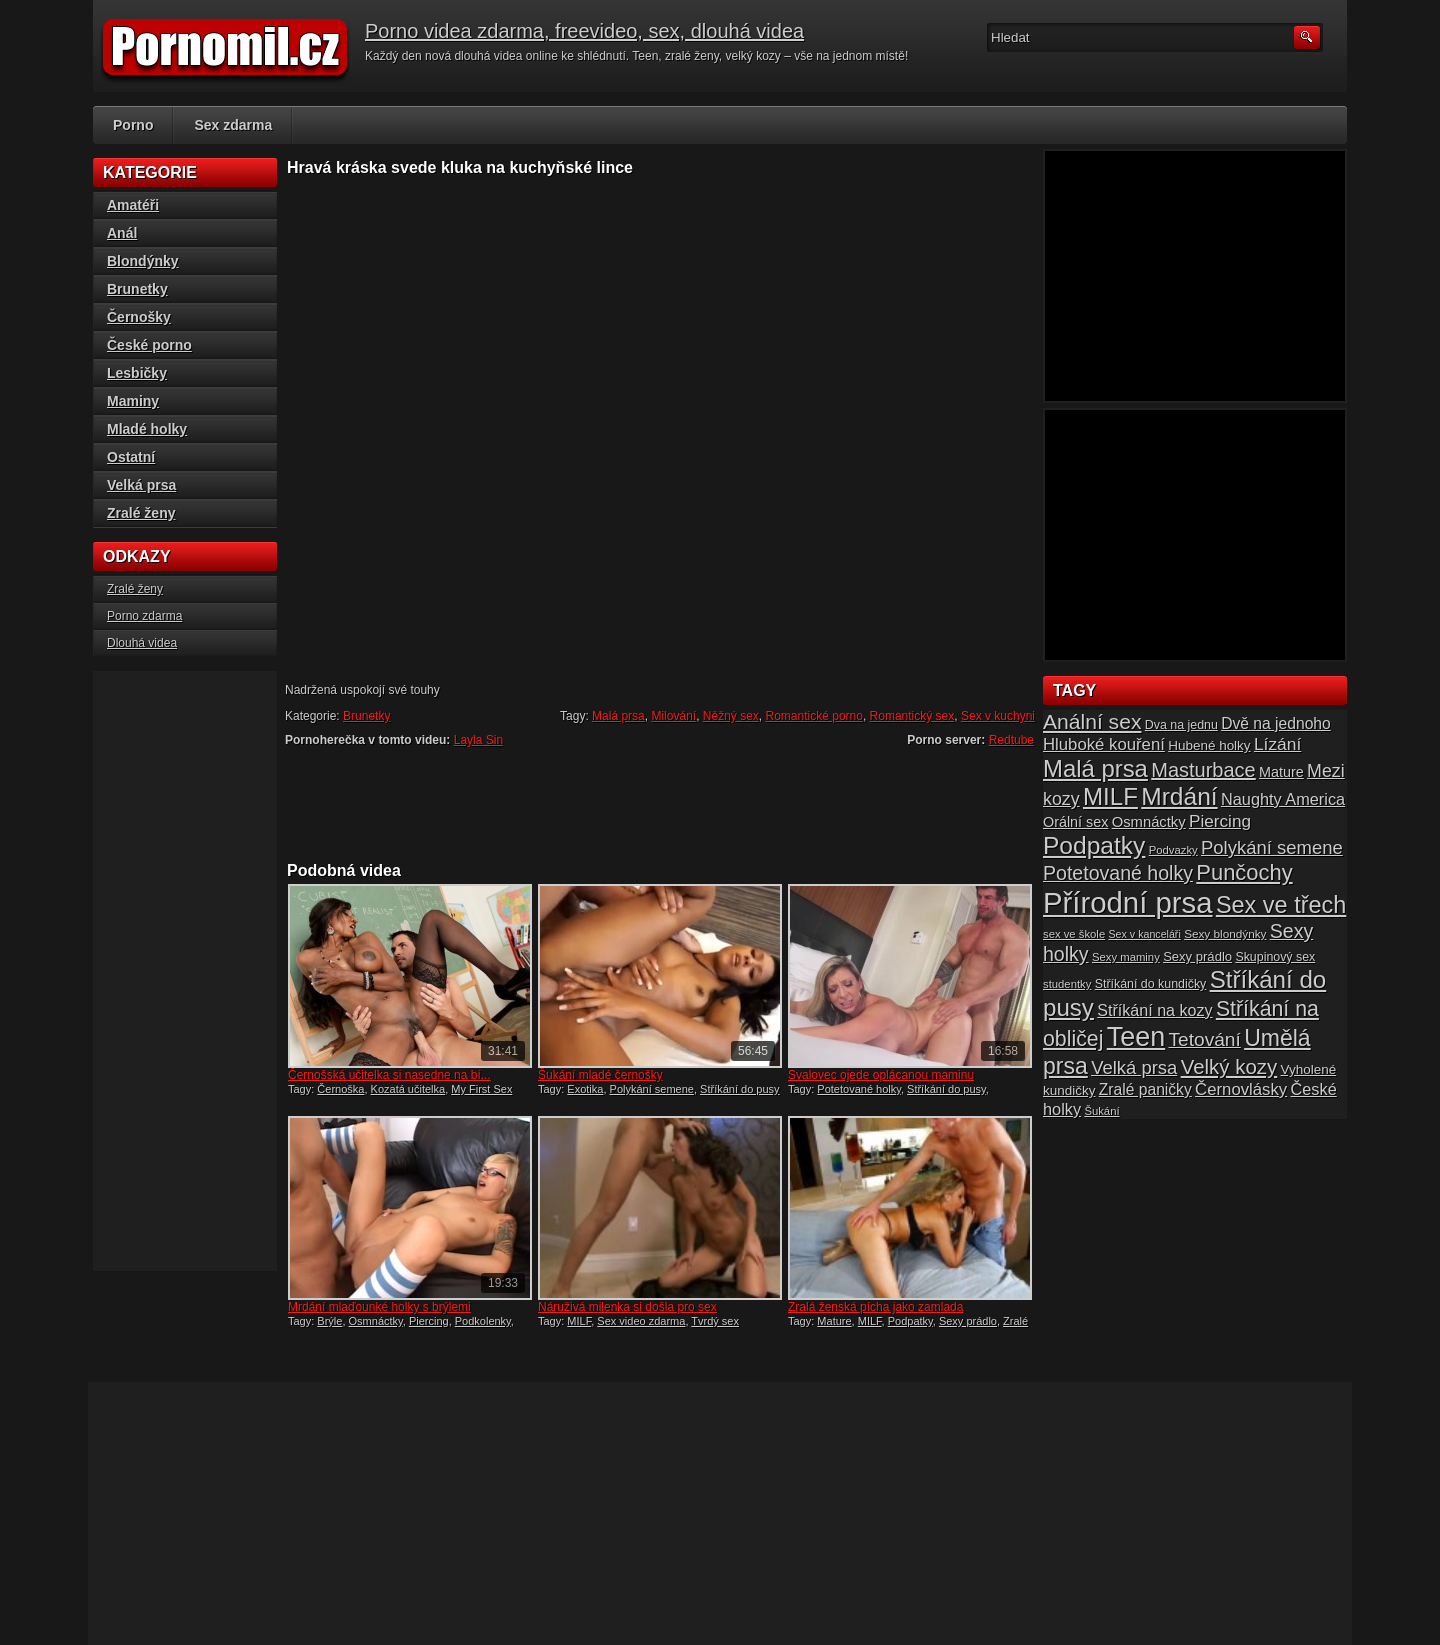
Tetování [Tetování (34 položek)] (1205, 1039)
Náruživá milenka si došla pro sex (627, 1307)
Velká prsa (141, 485)
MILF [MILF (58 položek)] (1110, 796)
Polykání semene (652, 1089)
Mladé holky (147, 429)
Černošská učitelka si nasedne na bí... (389, 1075)
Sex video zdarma (641, 1321)
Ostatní (131, 457)
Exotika (585, 1089)
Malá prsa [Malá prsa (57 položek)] (1095, 768)
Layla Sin (478, 740)
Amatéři (133, 205)
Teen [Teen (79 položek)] (1136, 1037)
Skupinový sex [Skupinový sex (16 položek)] (1275, 957)
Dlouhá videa (142, 643)
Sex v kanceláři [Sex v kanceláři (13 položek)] (1145, 934)
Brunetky (366, 716)
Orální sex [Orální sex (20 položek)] (1075, 822)
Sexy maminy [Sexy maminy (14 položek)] (1126, 957)
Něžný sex (731, 716)
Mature (834, 1321)
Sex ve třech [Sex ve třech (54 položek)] (1281, 905)
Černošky (139, 317)
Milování (673, 716)
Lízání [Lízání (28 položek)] (1277, 744)
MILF (579, 1321)
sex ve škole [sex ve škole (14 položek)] (1074, 934)
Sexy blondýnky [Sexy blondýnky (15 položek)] (1225, 933)
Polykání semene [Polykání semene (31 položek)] (1272, 847)
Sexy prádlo (968, 1321)
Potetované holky (859, 1089)
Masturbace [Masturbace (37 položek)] (1203, 770)
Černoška (340, 1089)
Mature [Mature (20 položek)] (1281, 772)
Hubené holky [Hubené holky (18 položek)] (1209, 745)
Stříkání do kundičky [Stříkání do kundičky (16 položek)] (1151, 984)
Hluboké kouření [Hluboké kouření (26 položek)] (1104, 744)
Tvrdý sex (715, 1321)
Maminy (133, 401)
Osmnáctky (376, 1321)
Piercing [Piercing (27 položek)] (1220, 821)
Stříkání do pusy (740, 1089)
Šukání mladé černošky (600, 1075)
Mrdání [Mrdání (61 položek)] (1179, 796)
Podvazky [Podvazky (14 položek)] (1173, 850)
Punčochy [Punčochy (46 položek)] (1244, 872)
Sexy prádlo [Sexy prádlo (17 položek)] (1197, 956)
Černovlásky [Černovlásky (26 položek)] (1241, 1089)
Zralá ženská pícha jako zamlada (875, 1307)
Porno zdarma (144, 616)
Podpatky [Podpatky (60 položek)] (1094, 845)
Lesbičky (137, 373)
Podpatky (910, 1321)
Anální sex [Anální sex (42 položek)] (1092, 721)
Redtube (1011, 740)
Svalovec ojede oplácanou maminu (881, 1075)
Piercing (429, 1321)
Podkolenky (483, 1321)
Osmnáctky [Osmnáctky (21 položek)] (1149, 822)
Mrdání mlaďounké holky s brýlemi (379, 1307)
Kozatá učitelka (408, 1089)
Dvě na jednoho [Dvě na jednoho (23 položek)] (1276, 723)
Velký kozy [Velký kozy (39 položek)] (1229, 1067)
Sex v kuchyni (998, 716)
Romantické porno (814, 716)
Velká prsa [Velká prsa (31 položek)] (1134, 1067)
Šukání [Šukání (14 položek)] (1101, 1111)
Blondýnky (143, 261)
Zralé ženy (141, 513)
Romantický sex (912, 716)
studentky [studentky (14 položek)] (1067, 984)
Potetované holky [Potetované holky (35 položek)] (1118, 873)
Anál (122, 233)
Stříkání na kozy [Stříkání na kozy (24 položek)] (1154, 1010)
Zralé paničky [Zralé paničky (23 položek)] (1145, 1089)
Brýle (329, 1321)
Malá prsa (618, 716)
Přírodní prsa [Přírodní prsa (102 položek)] (1128, 902)
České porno (149, 345)
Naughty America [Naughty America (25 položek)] (1283, 799)
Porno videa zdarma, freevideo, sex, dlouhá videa (584, 31)
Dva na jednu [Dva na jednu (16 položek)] (1181, 725)
